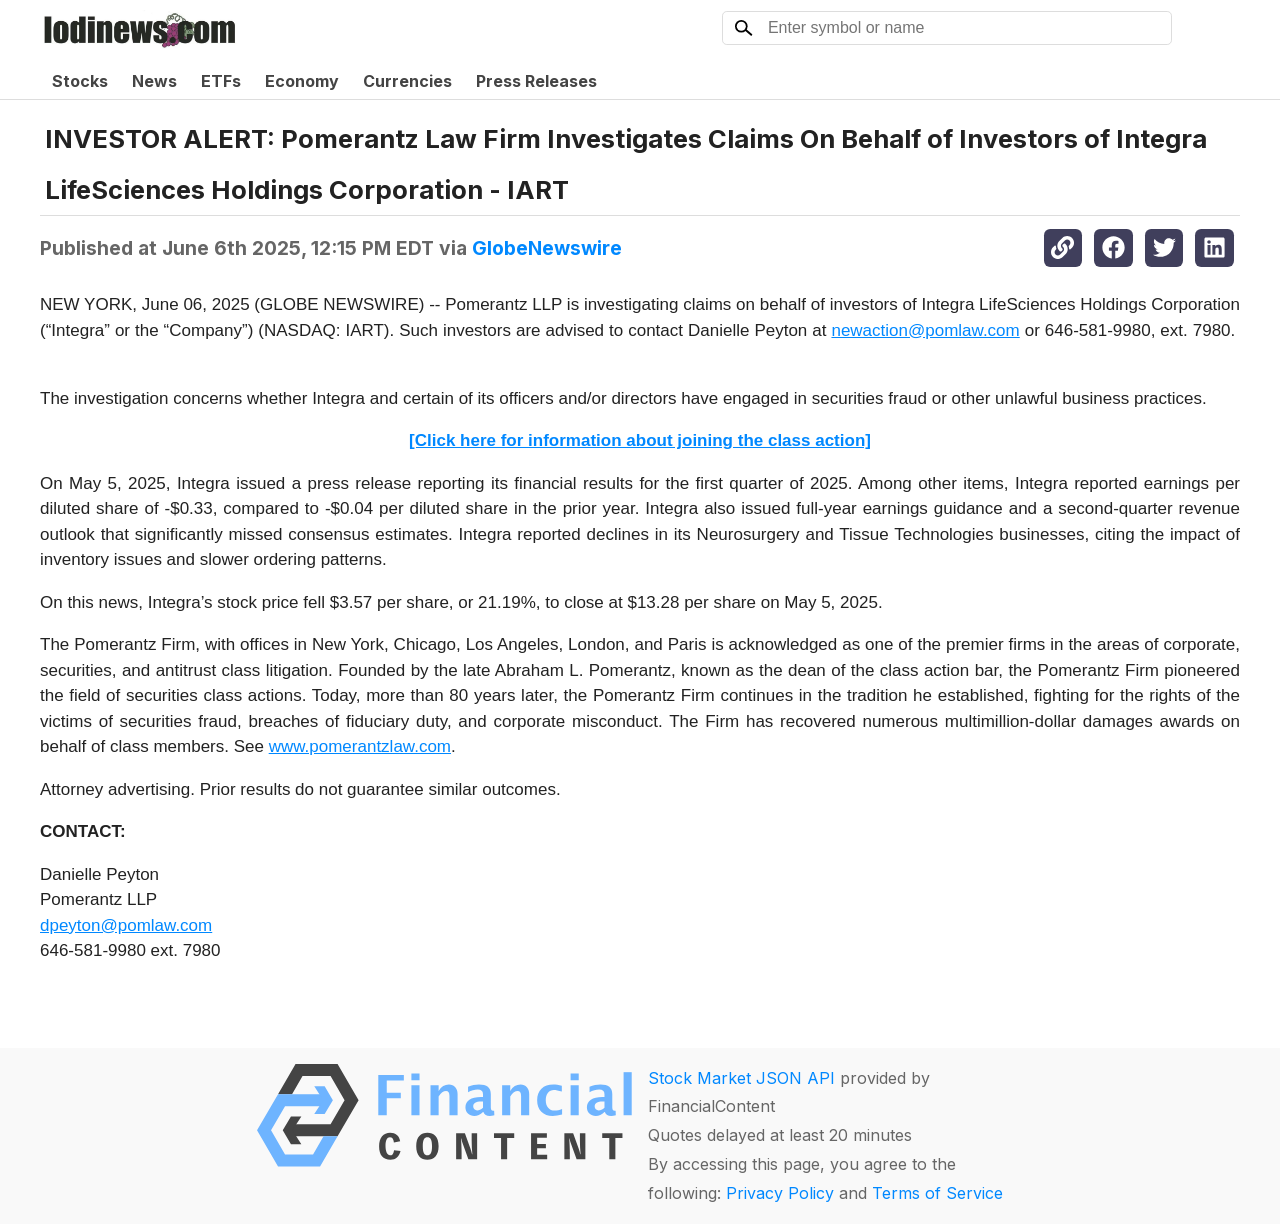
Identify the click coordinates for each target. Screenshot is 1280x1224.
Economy (302, 81)
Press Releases (536, 81)
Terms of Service (937, 1193)
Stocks (80, 81)
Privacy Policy (780, 1193)
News (154, 81)
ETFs (221, 81)
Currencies (407, 81)
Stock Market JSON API (741, 1078)
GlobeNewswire (547, 248)
